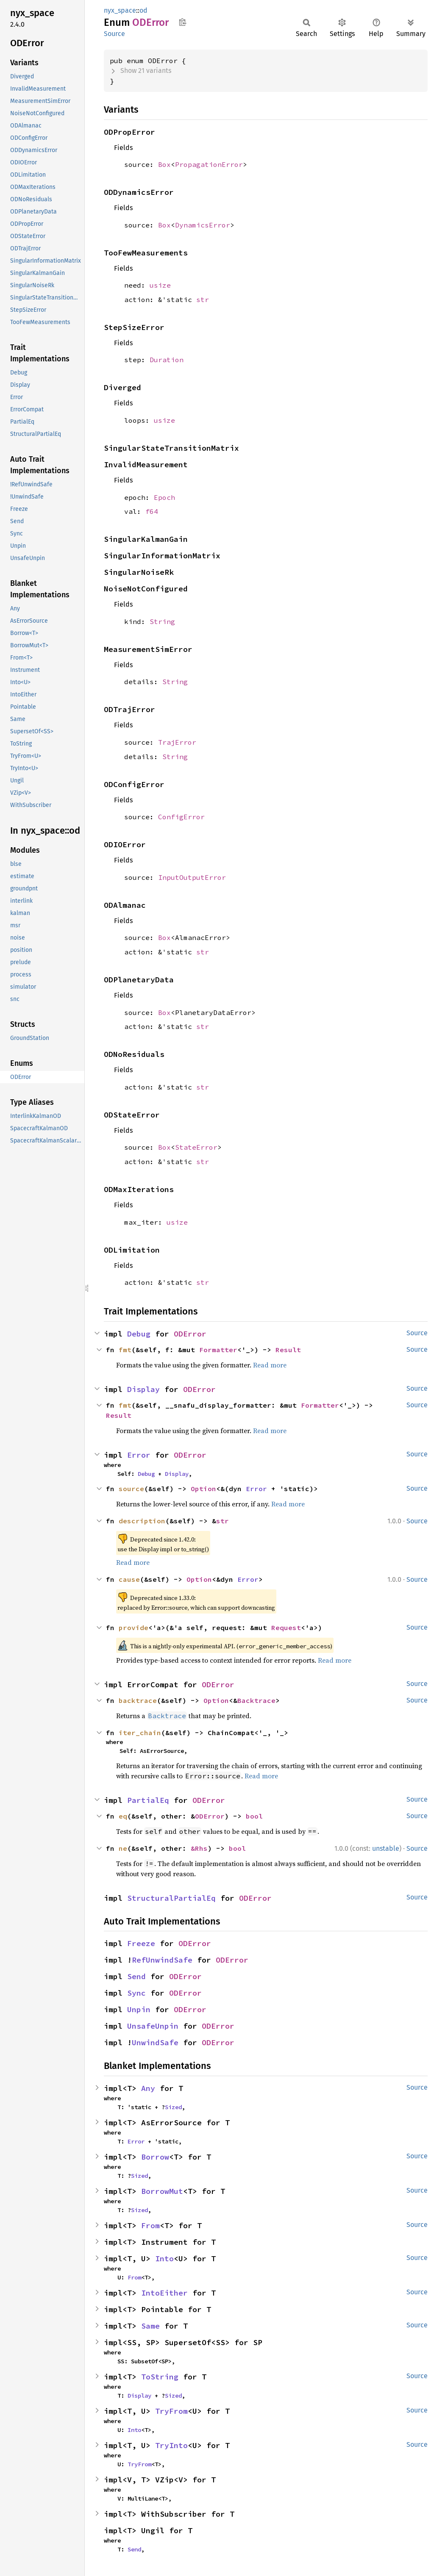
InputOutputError (192, 877)
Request (286, 1627)
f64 (151, 511)
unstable (385, 1848)
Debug (138, 1334)
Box (164, 164)
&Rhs (199, 1848)
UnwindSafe (155, 2042)
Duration (167, 359)
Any (148, 2088)
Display (143, 1389)
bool (254, 1816)
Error (138, 1455)
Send (136, 1976)
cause (129, 1579)
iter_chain (140, 1732)
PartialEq (148, 1800)
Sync (136, 1993)
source (131, 1488)
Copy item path (182, 22)
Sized (173, 2107)
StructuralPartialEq (171, 1898)
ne (123, 1848)
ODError (190, 1334)
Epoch (164, 497)
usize (160, 285)
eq (123, 1816)
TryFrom (171, 2411)
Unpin (138, 2009)
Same (150, 2326)
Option (203, 1488)
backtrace (138, 1700)
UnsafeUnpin (152, 2026)
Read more (270, 1365)
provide (133, 1627)
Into (164, 2258)
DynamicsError (202, 225)
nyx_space (120, 10)
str (202, 299)
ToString (159, 2377)
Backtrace (256, 1700)
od (143, 10)
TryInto (171, 2445)
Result (288, 1349)
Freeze (141, 1943)
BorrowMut (162, 2191)
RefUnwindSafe (162, 1960)
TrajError (177, 742)
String (162, 621)
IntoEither (164, 2293)
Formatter (218, 1349)
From (150, 2225)
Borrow (155, 2157)
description (142, 1521)
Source (114, 34)
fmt (125, 1349)
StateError (196, 1147)
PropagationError (209, 164)
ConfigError (181, 816)
